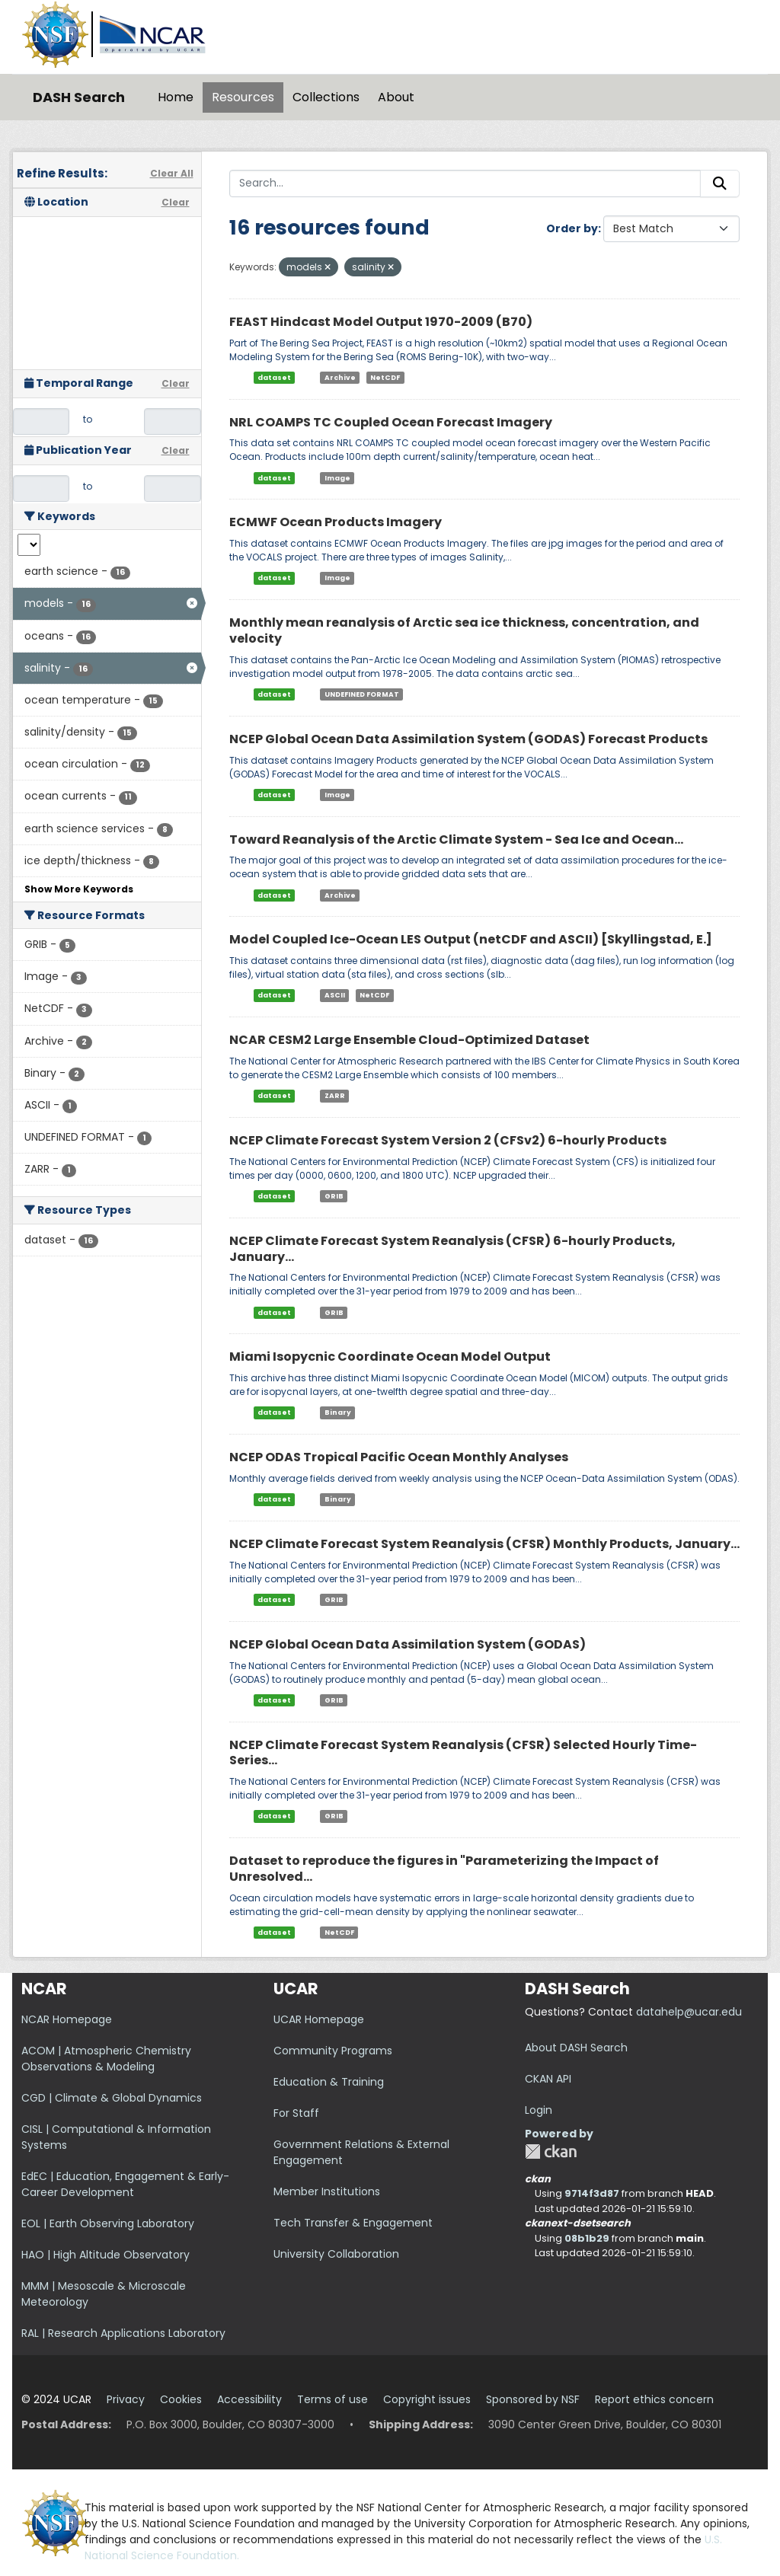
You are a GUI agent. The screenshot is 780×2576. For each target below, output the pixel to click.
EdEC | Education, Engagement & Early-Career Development (125, 2184)
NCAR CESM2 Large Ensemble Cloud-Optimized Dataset (409, 1040)
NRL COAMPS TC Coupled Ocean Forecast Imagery (390, 422)
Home (175, 97)
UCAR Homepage (318, 2019)
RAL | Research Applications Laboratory (123, 2333)
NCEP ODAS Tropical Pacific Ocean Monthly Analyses (398, 1457)
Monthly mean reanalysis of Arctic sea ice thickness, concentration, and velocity (464, 630)
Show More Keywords (78, 889)
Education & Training (328, 2081)
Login (538, 2110)
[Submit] (720, 183)
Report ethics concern (654, 2399)
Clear (175, 202)
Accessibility (249, 2399)
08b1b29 (586, 2238)
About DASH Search (576, 2047)
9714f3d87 (591, 2193)
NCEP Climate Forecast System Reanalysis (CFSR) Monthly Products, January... (484, 1544)
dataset (274, 377)
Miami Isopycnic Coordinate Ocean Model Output (390, 1356)
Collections (326, 97)
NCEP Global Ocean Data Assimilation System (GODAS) (407, 1644)
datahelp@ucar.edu (689, 2011)
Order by (572, 228)
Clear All (171, 173)
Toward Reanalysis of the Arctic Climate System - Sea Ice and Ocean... (456, 839)
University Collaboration (336, 2254)
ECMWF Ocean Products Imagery (335, 522)
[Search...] (465, 183)
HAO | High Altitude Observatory (105, 2254)
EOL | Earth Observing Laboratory (107, 2223)
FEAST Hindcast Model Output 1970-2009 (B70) (380, 321)
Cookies (181, 2399)
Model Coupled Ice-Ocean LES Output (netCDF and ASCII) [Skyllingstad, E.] (470, 939)
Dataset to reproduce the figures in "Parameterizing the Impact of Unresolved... (444, 1868)
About (396, 97)
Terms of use (332, 2399)
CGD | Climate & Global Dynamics (111, 2097)
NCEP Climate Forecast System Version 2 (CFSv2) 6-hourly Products (448, 1140)
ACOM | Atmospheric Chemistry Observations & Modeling (106, 2058)
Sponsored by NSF (533, 2399)
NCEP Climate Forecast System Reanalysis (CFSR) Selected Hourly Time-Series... (463, 1753)
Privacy (126, 2399)
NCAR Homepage (66, 2019)
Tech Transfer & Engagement (353, 2222)
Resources (243, 97)
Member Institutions (326, 2191)
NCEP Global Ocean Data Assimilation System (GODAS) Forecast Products (468, 739)
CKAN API (548, 2078)
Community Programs (332, 2050)
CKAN (551, 2151)
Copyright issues (427, 2399)
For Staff (296, 2113)
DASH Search (79, 97)
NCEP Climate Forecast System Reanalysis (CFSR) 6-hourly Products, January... (452, 1249)
